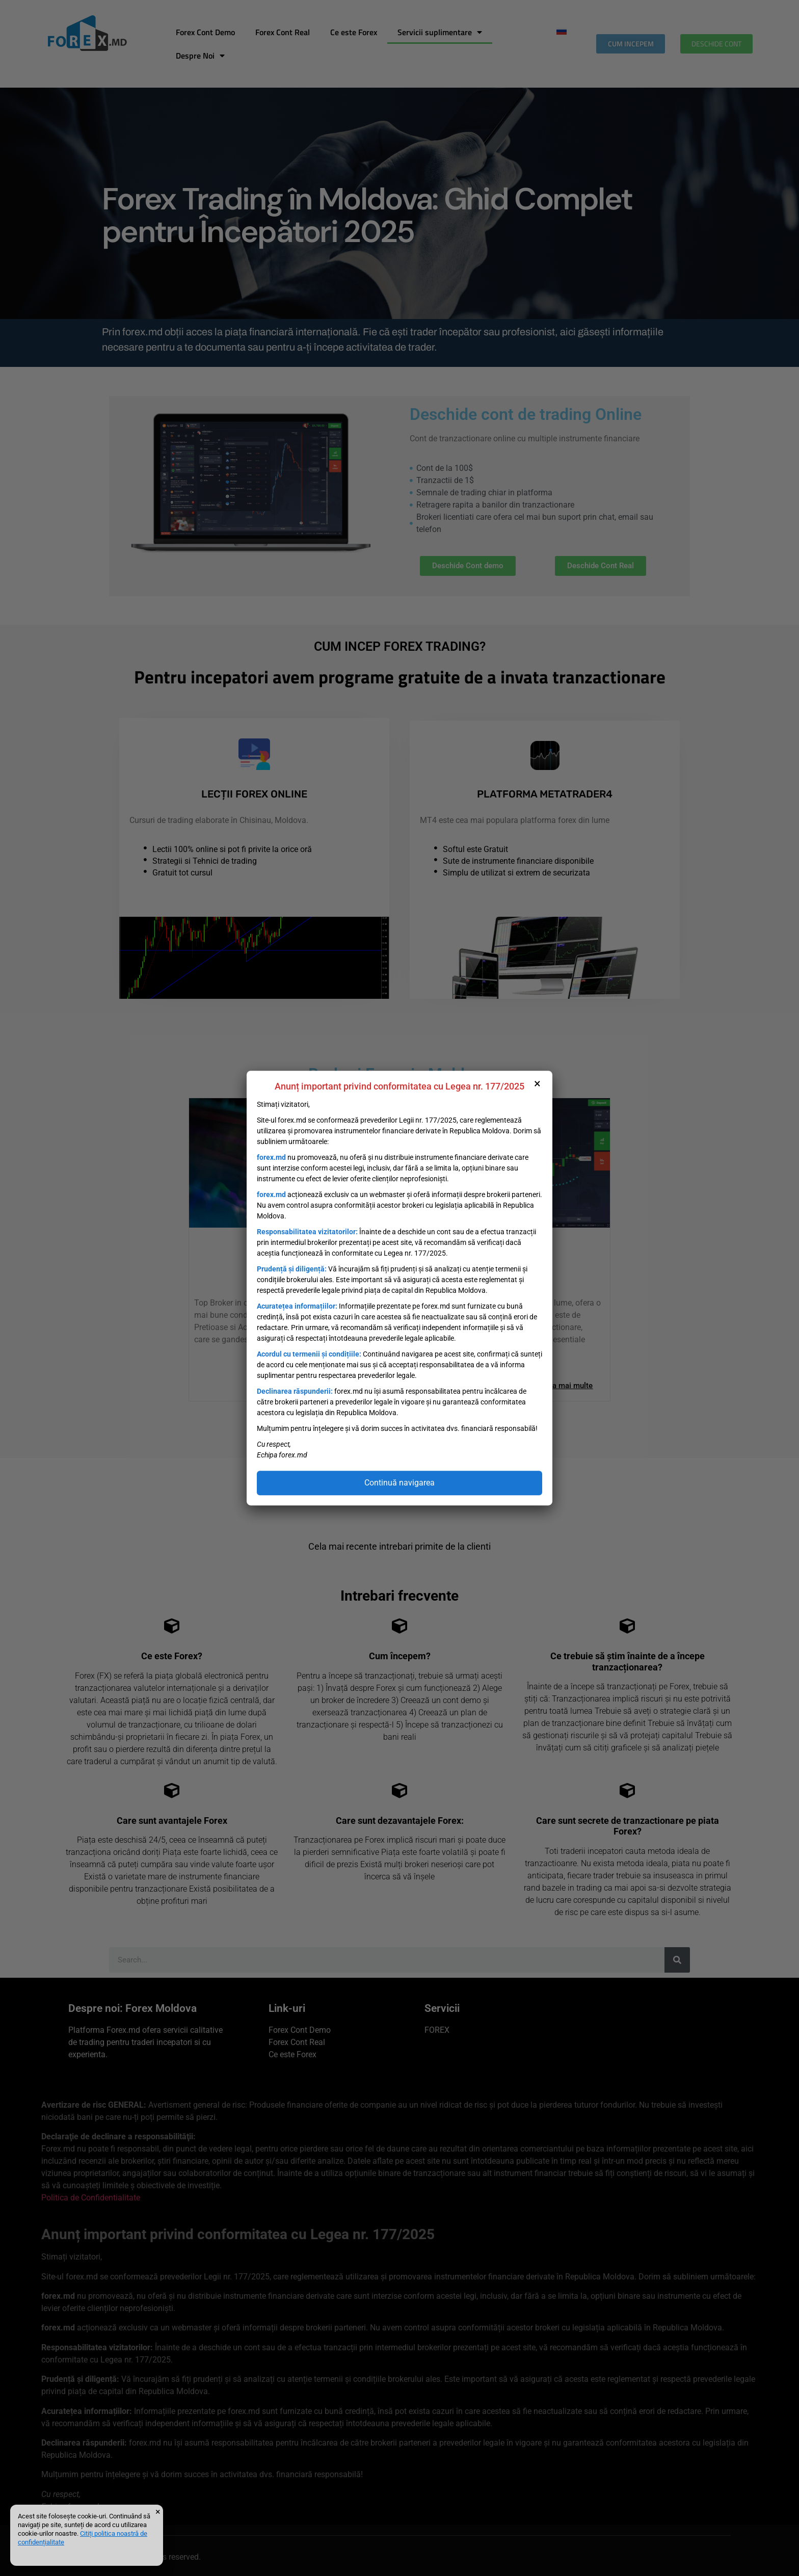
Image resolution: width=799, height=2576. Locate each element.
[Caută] (677, 1960)
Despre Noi (200, 55)
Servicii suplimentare (439, 32)
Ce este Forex (353, 32)
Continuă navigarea (399, 1483)
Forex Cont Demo (205, 32)
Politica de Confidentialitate (90, 2197)
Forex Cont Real (282, 32)
